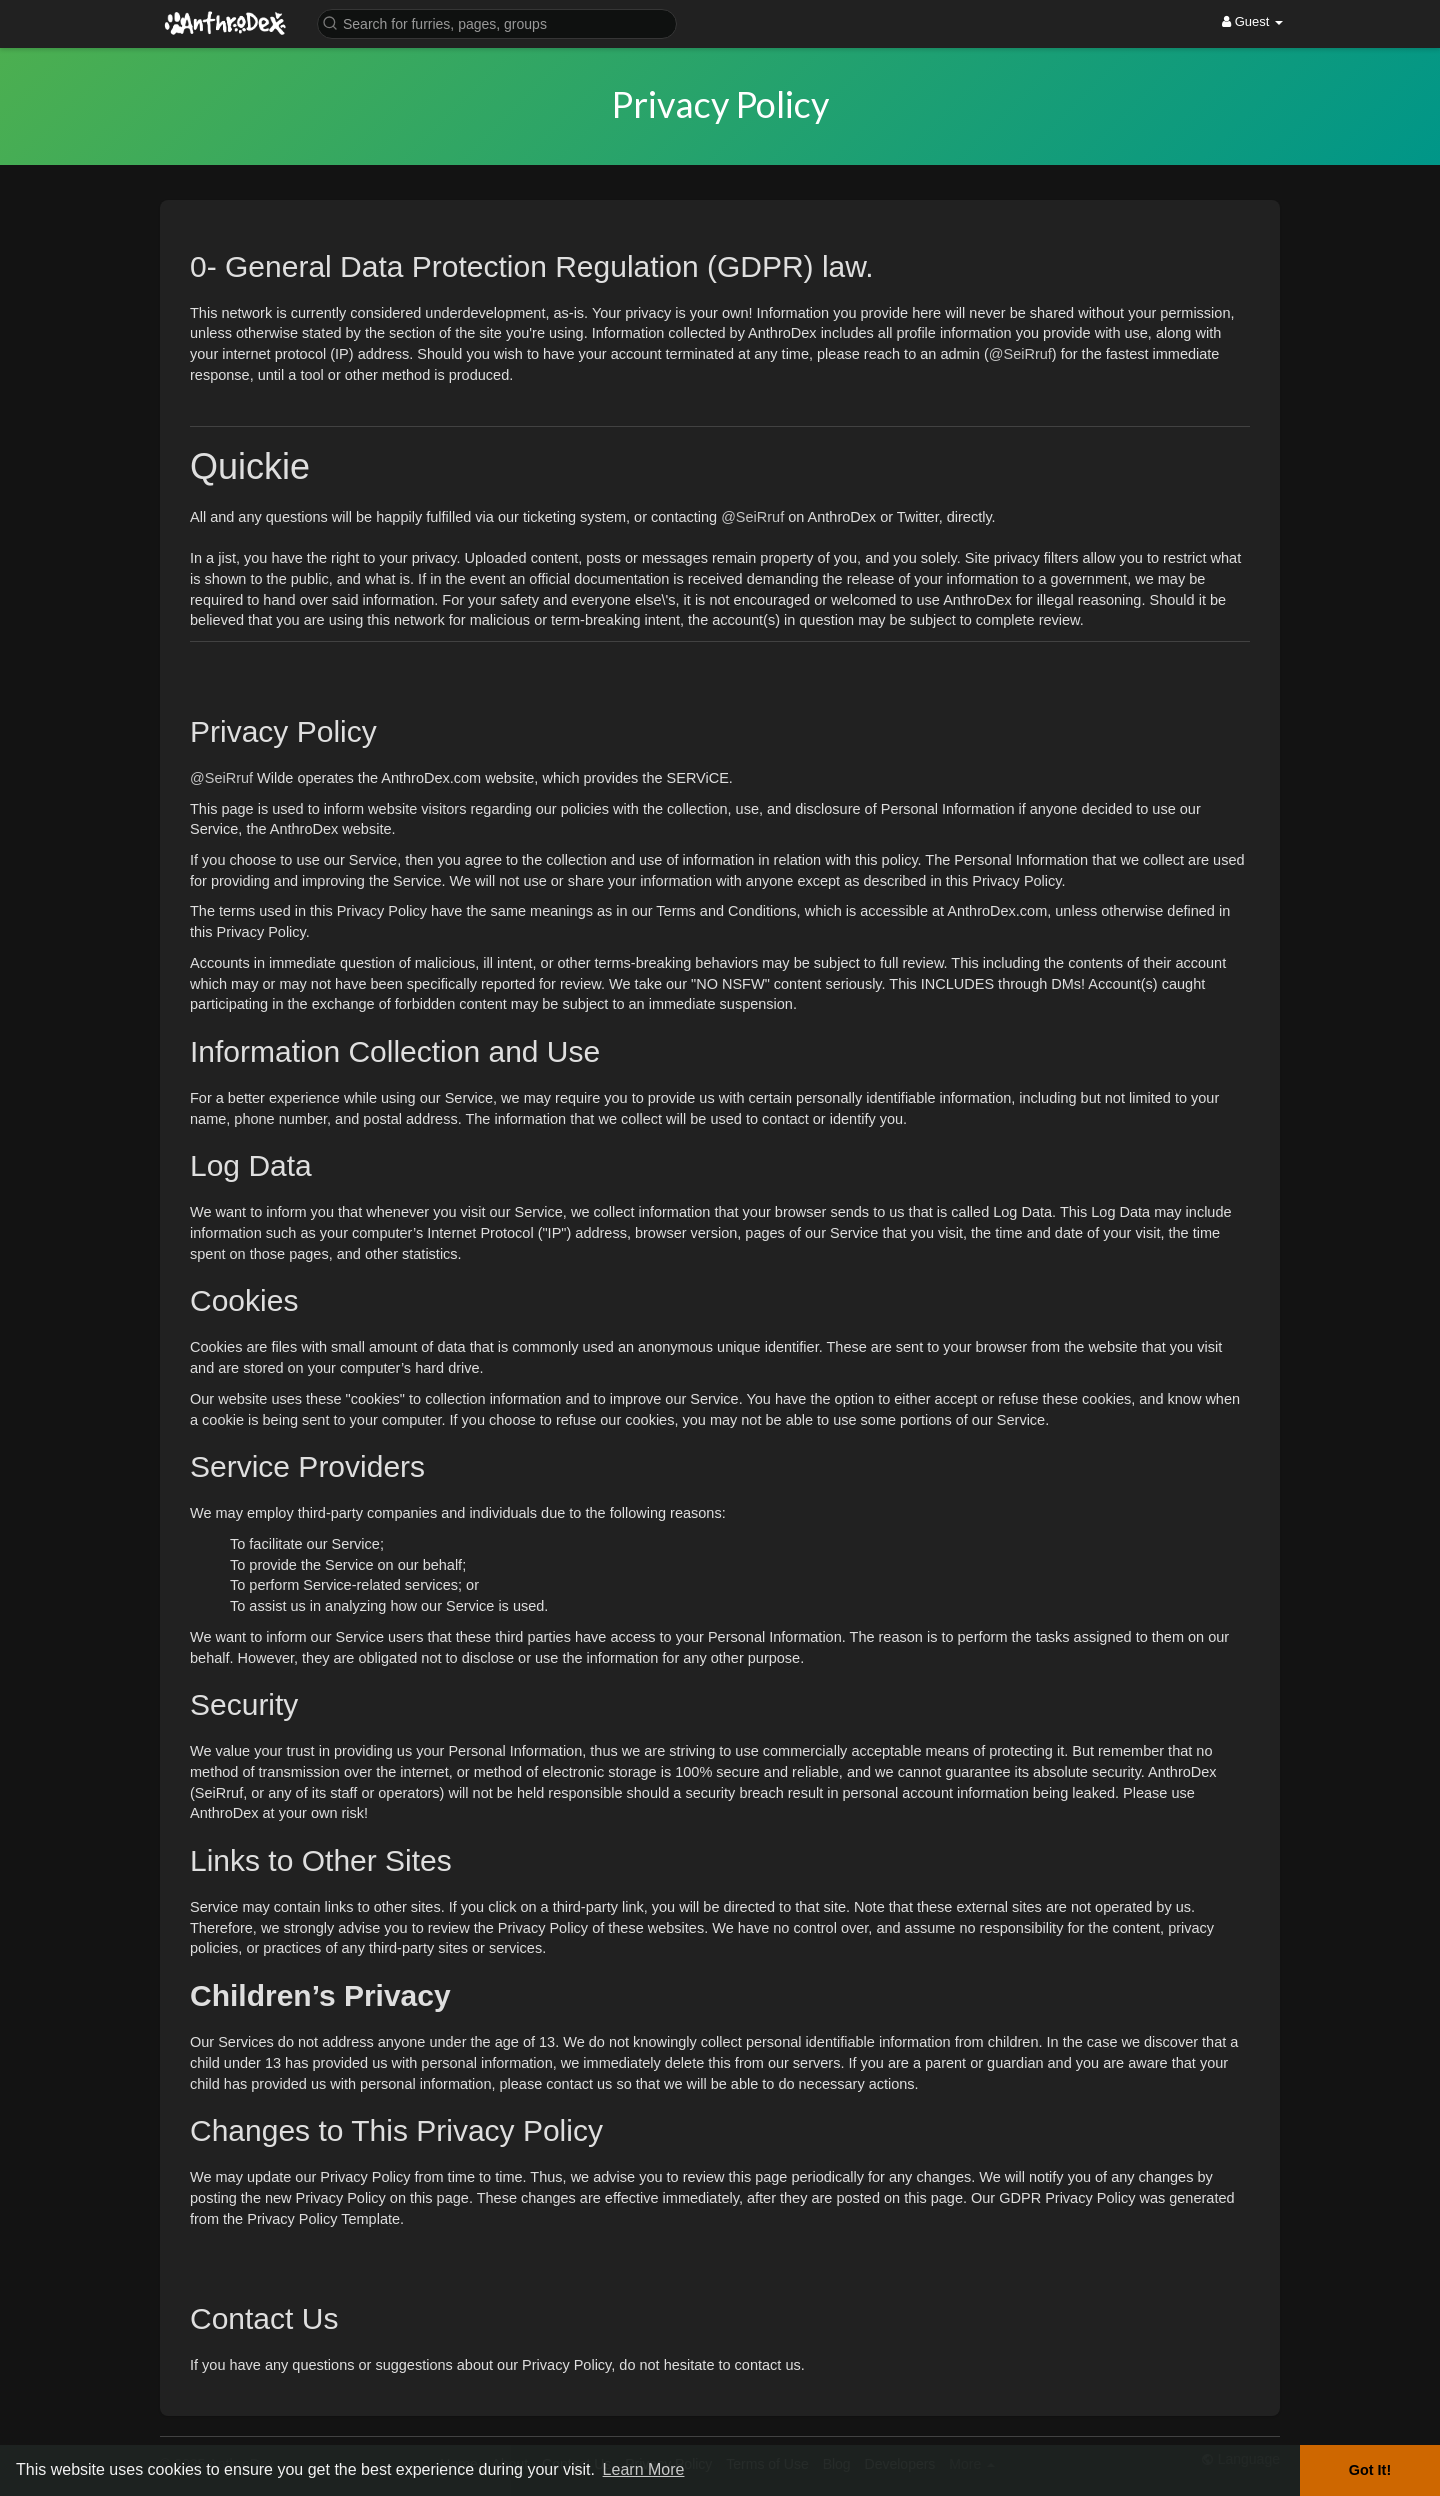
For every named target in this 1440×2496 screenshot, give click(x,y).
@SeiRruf (1020, 354)
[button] (497, 22)
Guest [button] (1252, 21)
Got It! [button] (1370, 2470)
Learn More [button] (644, 2469)
